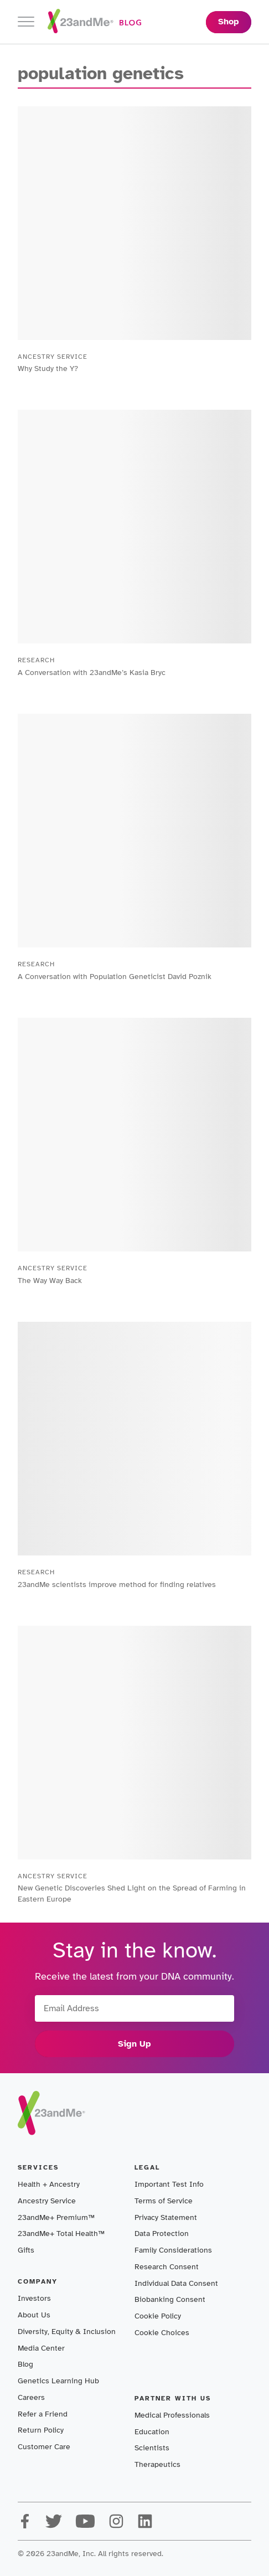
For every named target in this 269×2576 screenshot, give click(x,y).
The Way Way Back (50, 1280)
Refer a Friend (43, 2414)
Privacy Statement (165, 2217)
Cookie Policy (157, 2316)
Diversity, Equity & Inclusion (67, 2331)
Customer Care (44, 2446)
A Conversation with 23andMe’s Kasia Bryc (91, 672)
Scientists (151, 2448)
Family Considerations (173, 2250)
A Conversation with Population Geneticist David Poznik (114, 976)
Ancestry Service (47, 2201)
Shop (228, 21)
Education (151, 2431)
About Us (34, 2315)
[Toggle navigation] (26, 22)
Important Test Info (169, 2184)
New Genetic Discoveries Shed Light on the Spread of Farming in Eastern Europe (132, 1893)
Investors (34, 2298)
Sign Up (134, 2043)
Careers (31, 2397)
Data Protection (161, 2233)
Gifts (26, 2250)
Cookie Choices (161, 2332)
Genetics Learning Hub (58, 2381)
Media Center (41, 2348)
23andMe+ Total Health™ (61, 2233)
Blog (25, 2364)
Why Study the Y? (48, 368)
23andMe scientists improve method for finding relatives (117, 1584)
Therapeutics (157, 2464)
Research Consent (166, 2266)
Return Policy (41, 2430)
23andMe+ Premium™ (56, 2217)
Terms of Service (163, 2201)
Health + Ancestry (49, 2184)
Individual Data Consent (176, 2283)
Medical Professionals (172, 2415)
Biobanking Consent (169, 2299)
